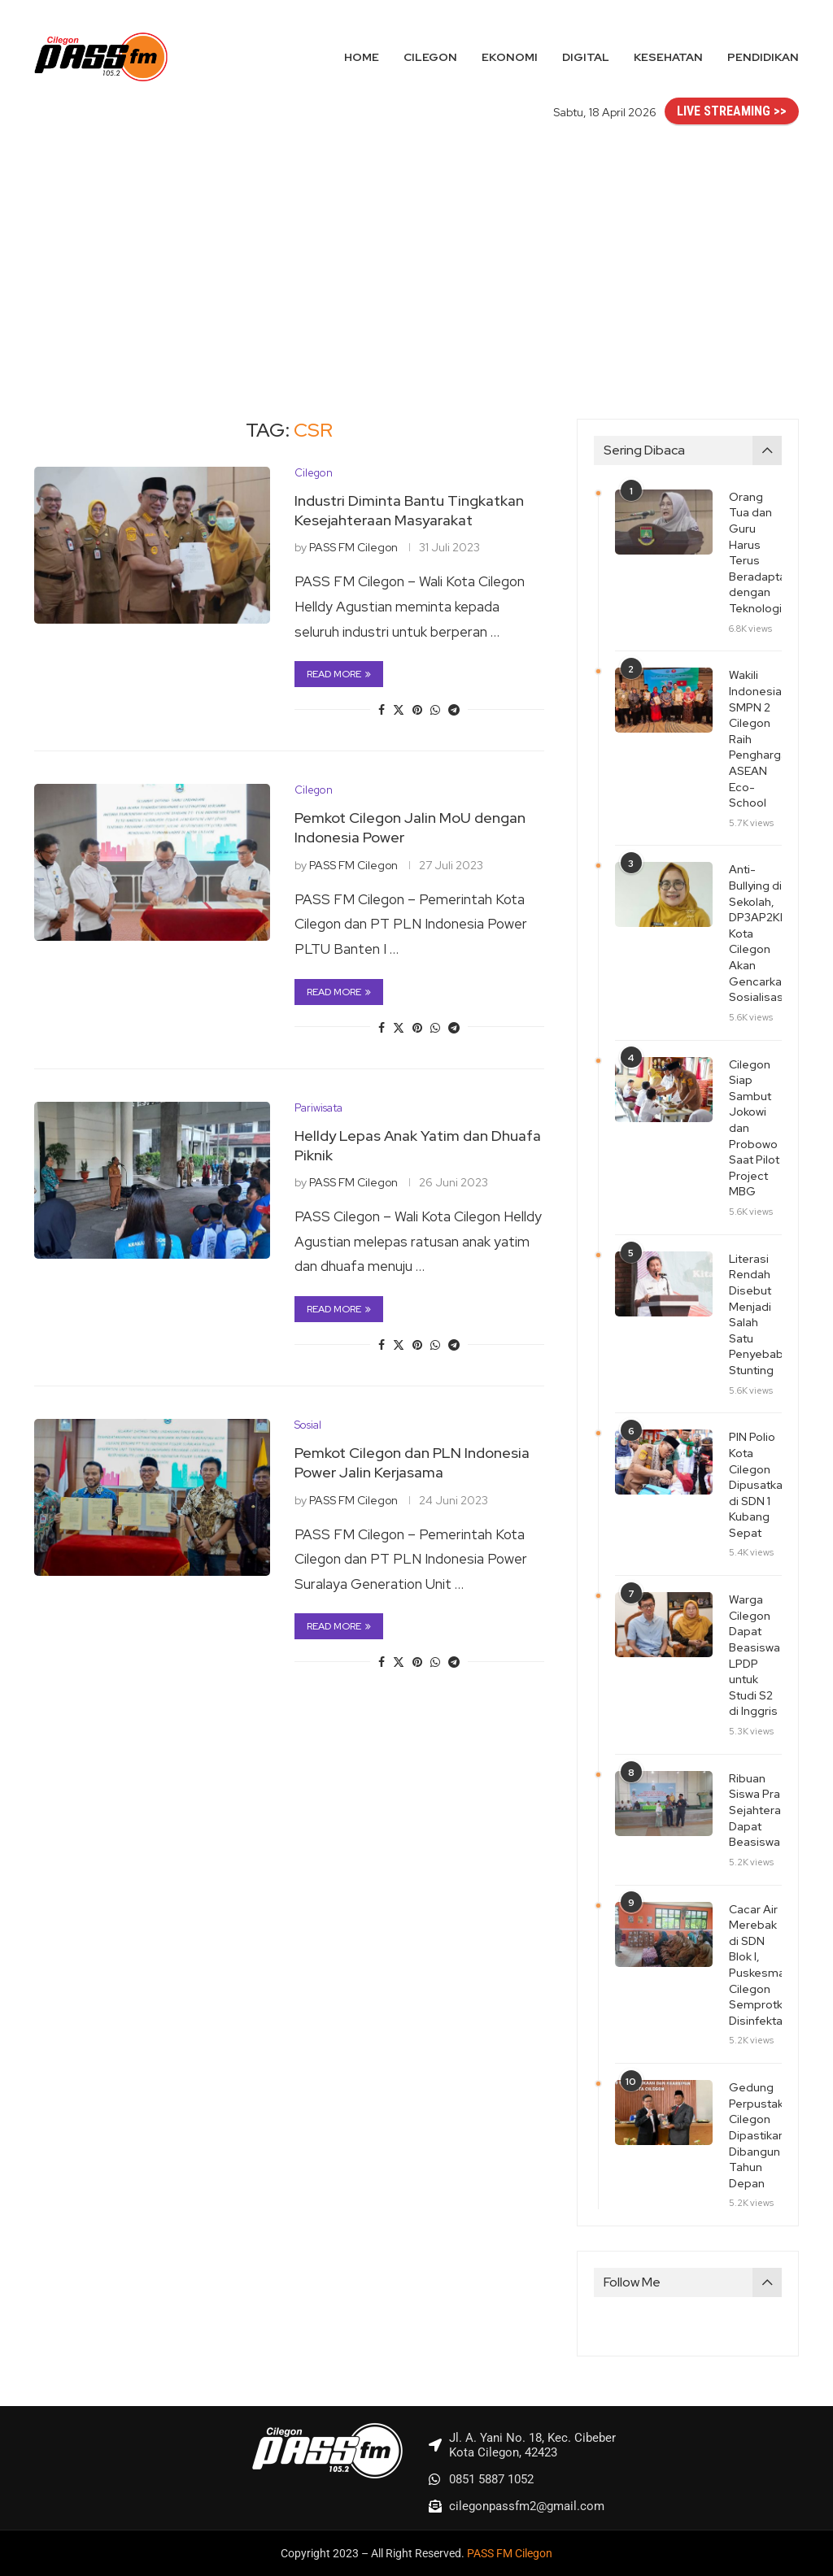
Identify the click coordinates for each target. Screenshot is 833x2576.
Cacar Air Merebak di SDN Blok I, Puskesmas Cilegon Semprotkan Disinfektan (755, 1965)
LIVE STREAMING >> (732, 111)
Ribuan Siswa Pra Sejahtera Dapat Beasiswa (755, 1810)
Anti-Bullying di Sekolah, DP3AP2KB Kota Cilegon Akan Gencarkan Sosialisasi (755, 933)
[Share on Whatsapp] (435, 710)
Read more (339, 674)
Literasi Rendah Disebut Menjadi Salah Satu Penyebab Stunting (755, 1314)
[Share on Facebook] (381, 710)
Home (361, 57)
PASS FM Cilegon (353, 547)
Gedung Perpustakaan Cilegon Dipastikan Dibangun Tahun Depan (755, 2135)
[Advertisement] (416, 256)
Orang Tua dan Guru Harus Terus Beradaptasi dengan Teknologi (755, 553)
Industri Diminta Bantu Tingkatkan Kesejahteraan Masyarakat (409, 510)
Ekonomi (510, 57)
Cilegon (430, 57)
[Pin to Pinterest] (417, 710)
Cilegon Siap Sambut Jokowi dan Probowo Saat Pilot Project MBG (754, 1128)
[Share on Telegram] (454, 710)
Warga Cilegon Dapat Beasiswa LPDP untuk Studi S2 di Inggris (754, 1655)
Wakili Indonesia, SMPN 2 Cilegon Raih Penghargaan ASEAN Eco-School (755, 739)
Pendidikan (763, 57)
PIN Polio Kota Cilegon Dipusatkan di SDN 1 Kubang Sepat (755, 1484)
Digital (585, 57)
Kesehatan (668, 57)
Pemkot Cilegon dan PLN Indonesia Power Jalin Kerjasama (412, 1462)
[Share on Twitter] (398, 710)
